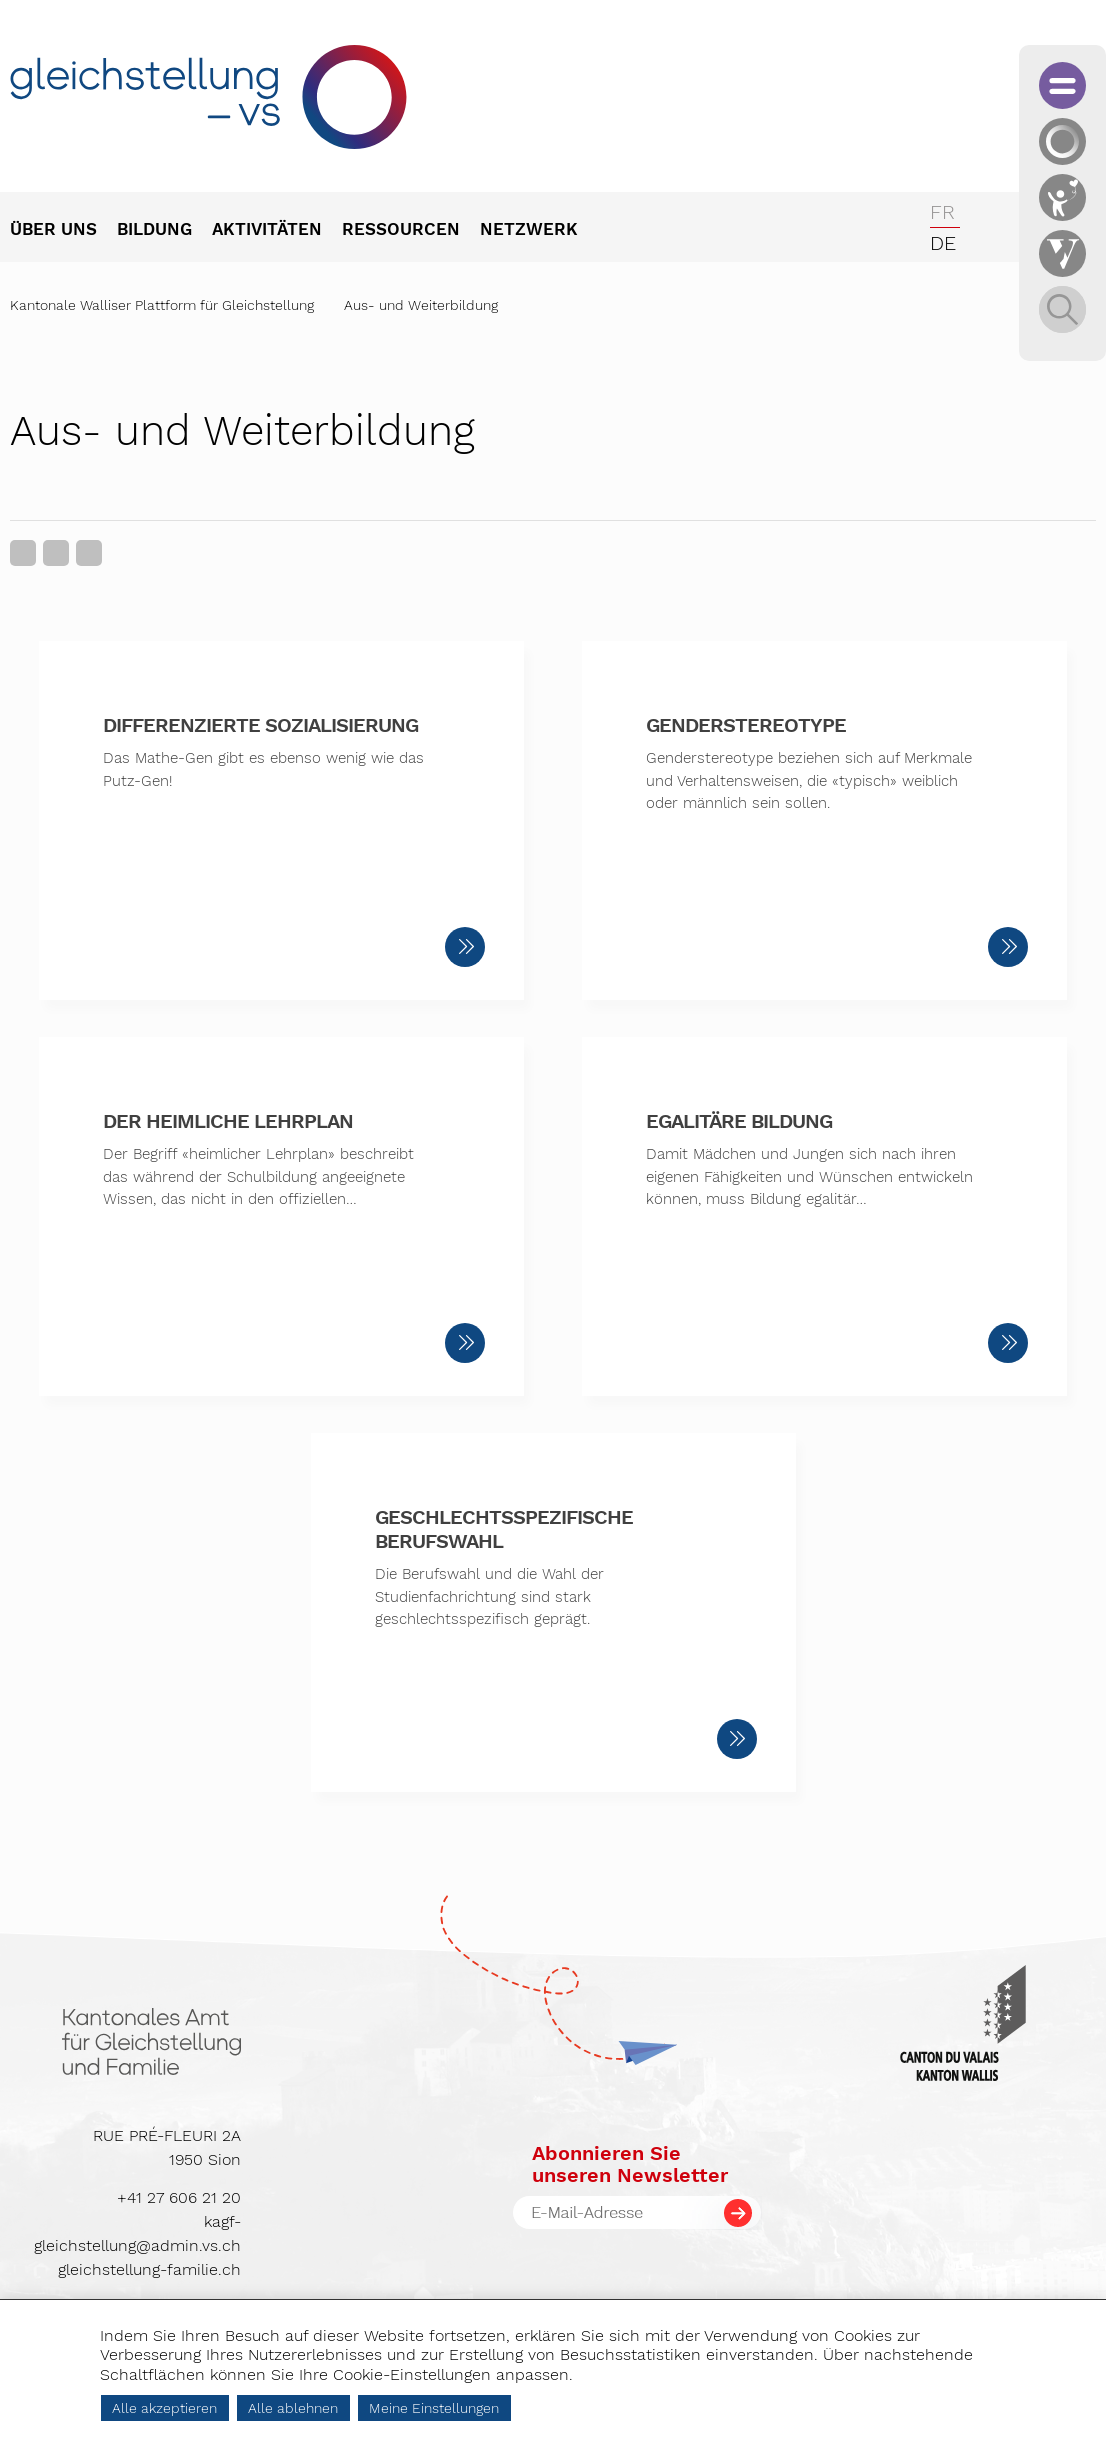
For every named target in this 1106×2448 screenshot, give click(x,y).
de (943, 243)
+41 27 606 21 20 (179, 2197)
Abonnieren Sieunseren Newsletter (630, 2164)
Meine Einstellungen (434, 2408)
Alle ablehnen (293, 2408)
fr (942, 212)
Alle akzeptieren (164, 2408)
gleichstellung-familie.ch (149, 2269)
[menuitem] (63, 231)
